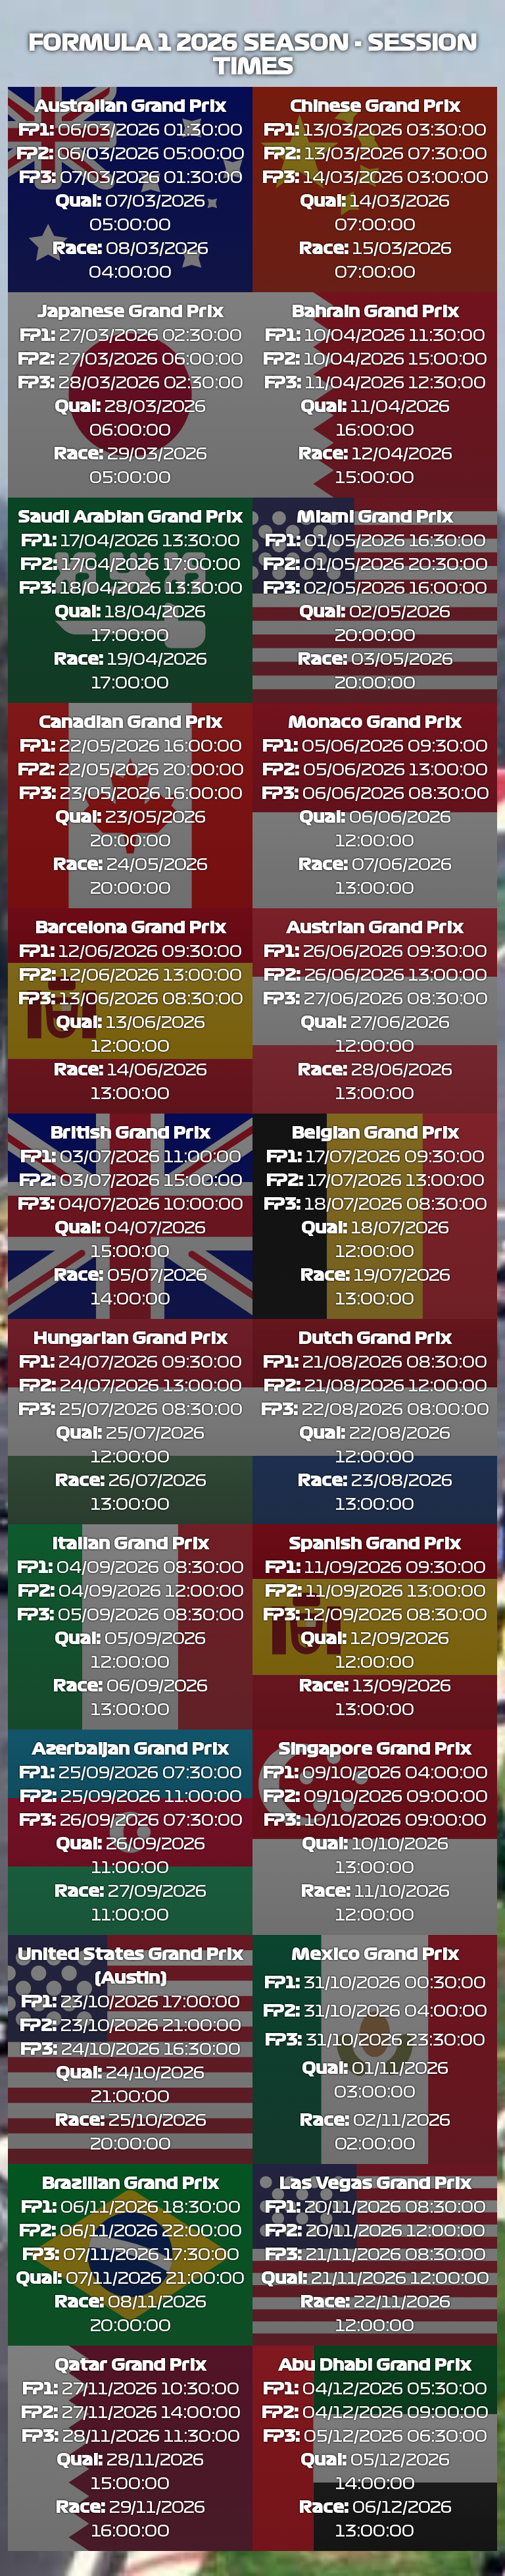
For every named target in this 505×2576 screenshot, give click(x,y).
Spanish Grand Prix (375, 1544)
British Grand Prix (130, 1133)
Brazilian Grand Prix (130, 2184)
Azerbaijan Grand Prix (130, 1749)
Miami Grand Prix (375, 517)
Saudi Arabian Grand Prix (130, 517)
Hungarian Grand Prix (130, 1339)
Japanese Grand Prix (130, 312)
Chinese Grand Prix (375, 107)
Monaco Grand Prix (375, 723)
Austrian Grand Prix (375, 928)
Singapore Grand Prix (374, 1749)
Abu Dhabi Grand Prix (374, 2365)
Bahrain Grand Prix (375, 312)
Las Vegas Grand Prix (375, 2184)
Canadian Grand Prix (130, 723)
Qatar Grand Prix (130, 2365)
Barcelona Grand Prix (130, 928)
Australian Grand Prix (130, 107)
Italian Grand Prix (130, 1544)
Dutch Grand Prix (375, 1339)
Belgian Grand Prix (375, 1133)
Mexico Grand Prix (375, 1955)
